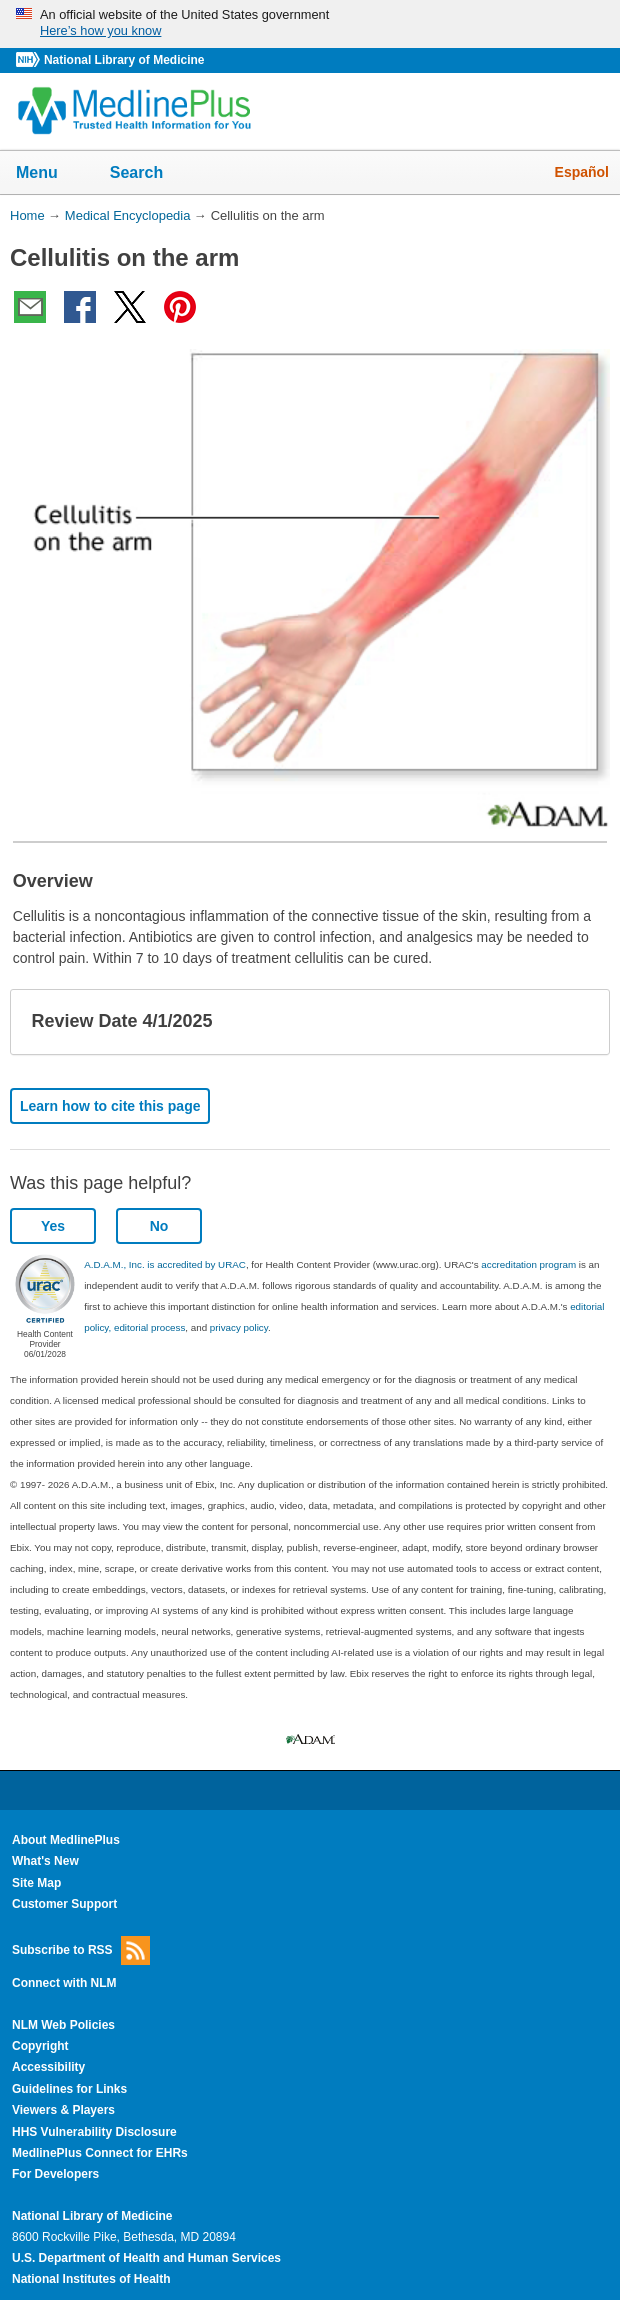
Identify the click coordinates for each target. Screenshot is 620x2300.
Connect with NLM (64, 1983)
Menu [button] (50, 174)
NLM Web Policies (63, 2025)
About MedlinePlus (66, 1840)
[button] (578, 1022)
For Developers (55, 2174)
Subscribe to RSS (81, 1950)
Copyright (40, 2046)
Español (582, 172)
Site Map (36, 1883)
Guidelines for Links (69, 2089)
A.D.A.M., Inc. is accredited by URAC (165, 1264)
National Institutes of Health (91, 2279)
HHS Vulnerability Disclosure (94, 2132)
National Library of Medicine (124, 60)
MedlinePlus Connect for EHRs (100, 2153)
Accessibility (48, 2067)
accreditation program (528, 1264)
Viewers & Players (63, 2110)
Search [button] (149, 174)
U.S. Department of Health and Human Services (146, 2258)
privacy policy (239, 1327)
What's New (45, 1861)
